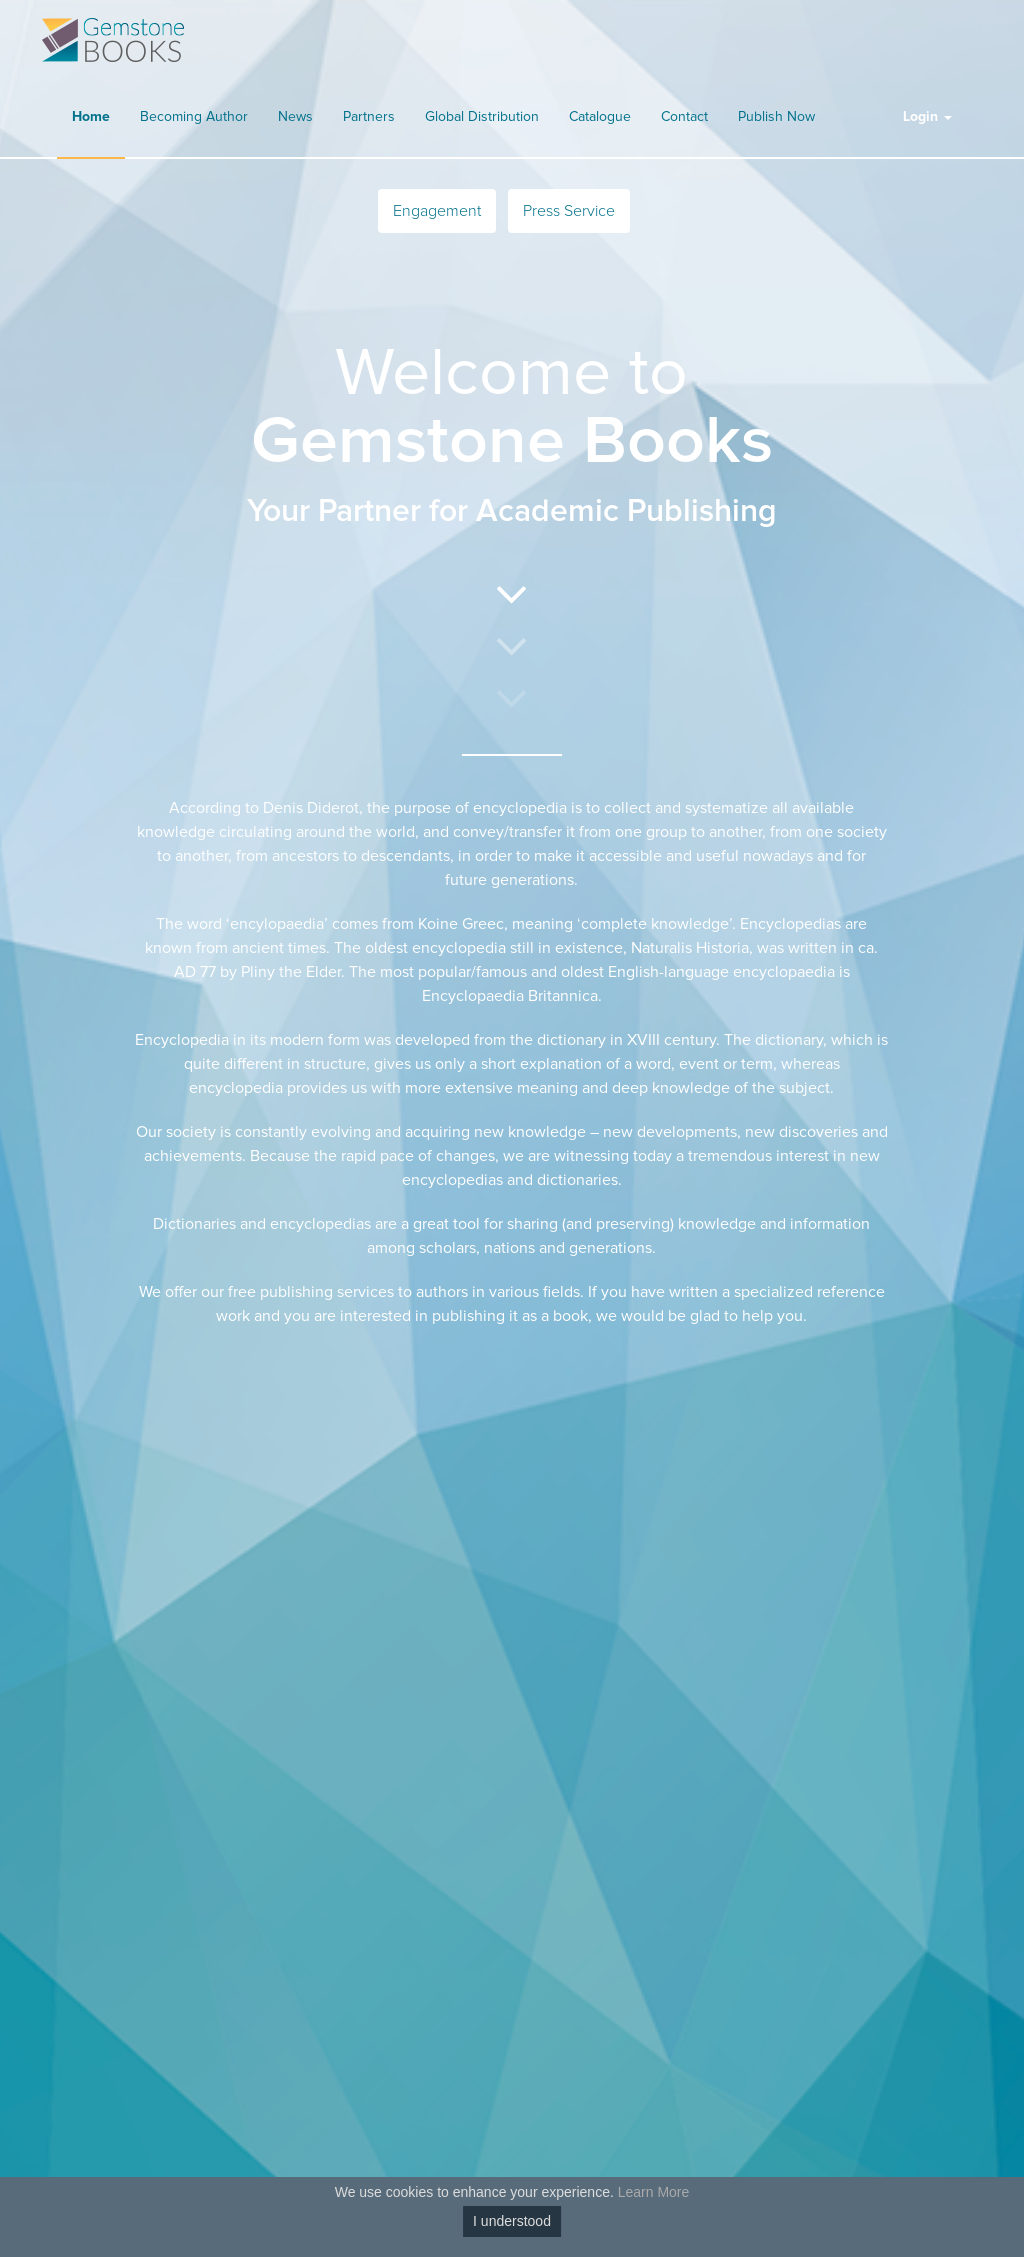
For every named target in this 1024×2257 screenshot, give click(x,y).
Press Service (569, 211)
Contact (684, 117)
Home (91, 117)
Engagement (437, 211)
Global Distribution (482, 117)
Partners (369, 117)
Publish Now (776, 117)
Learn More (654, 2192)
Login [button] (927, 117)
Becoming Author (194, 117)
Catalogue (600, 117)
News (295, 117)
